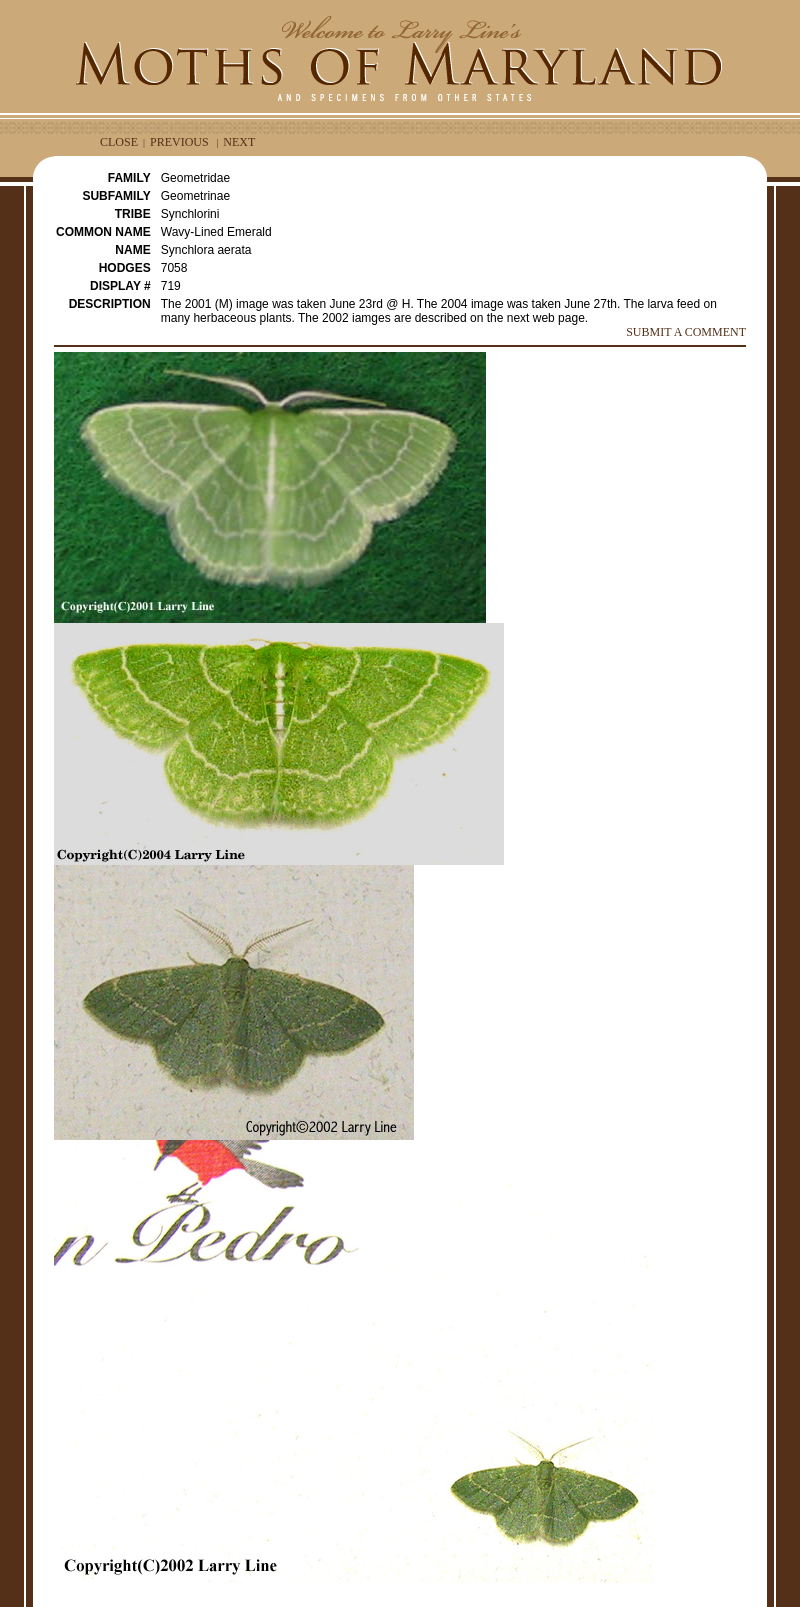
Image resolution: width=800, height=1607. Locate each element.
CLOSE (119, 142)
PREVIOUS (179, 142)
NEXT (239, 142)
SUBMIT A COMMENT (686, 332)
